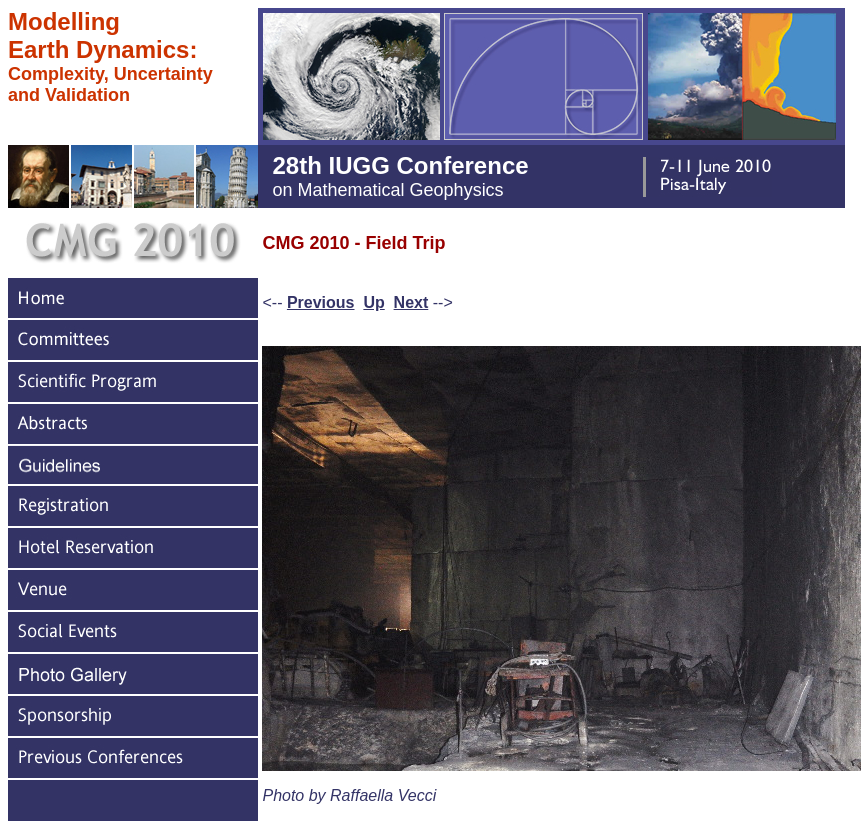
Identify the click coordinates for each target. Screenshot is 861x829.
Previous (321, 302)
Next (411, 302)
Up (373, 302)
